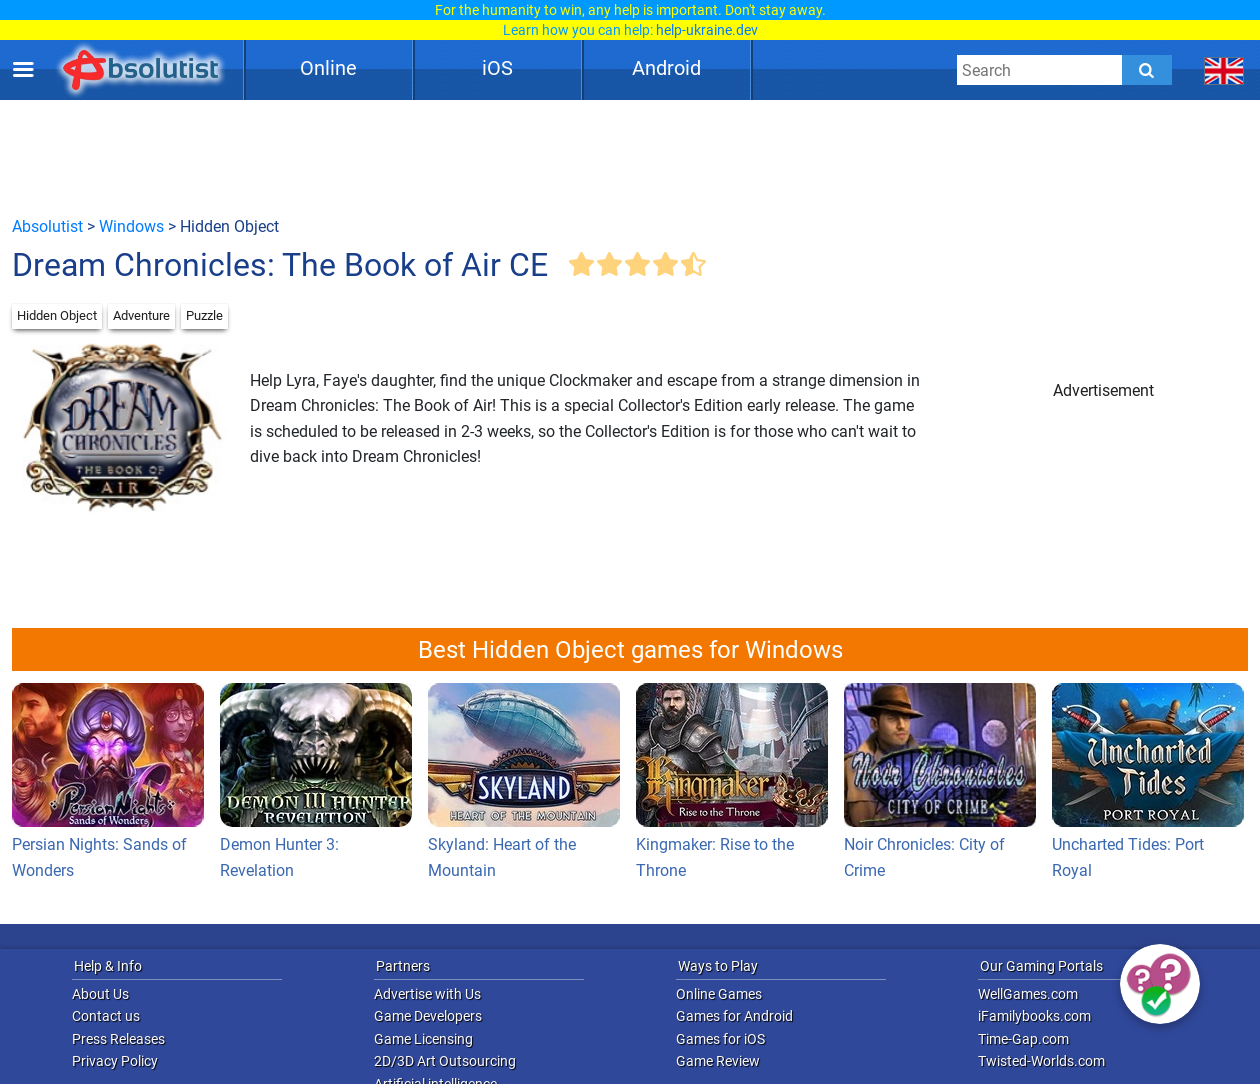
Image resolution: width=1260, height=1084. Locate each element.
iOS (497, 68)
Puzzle (204, 315)
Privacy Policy (115, 1061)
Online (328, 68)
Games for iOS (720, 1039)
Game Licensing (423, 1039)
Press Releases (118, 1039)
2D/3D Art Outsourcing (445, 1061)
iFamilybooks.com (1034, 1016)
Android (666, 68)
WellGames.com (1028, 994)
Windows (131, 226)
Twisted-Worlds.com (1041, 1061)
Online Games (719, 994)
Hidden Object (57, 315)
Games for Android (734, 1016)
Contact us (106, 1016)
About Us (100, 994)
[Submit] (1147, 70)
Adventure (141, 315)
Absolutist (47, 226)
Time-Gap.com (1023, 1039)
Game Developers (428, 1016)
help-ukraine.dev (707, 30)
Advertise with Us (427, 994)
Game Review (718, 1061)
